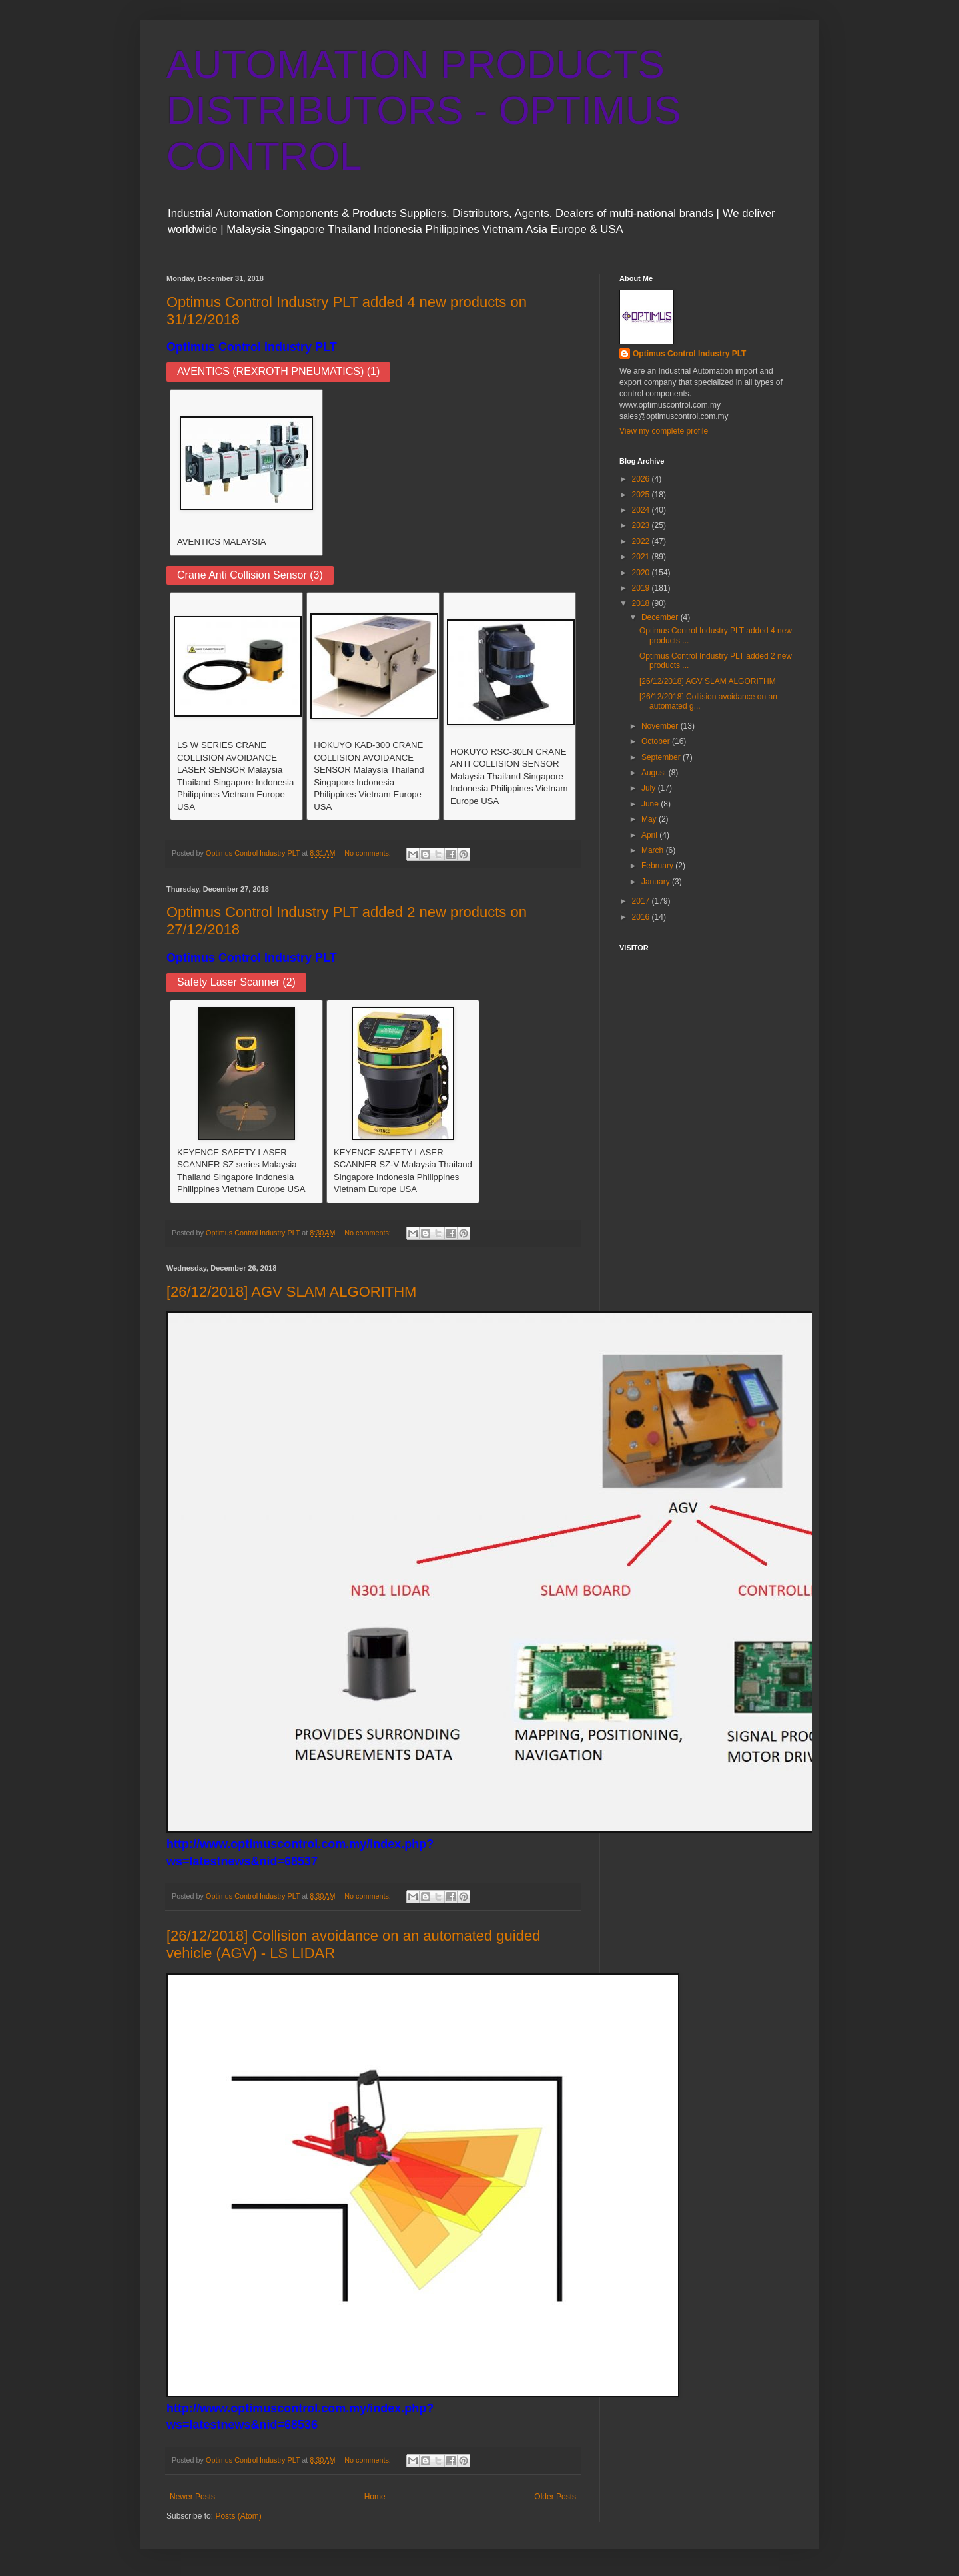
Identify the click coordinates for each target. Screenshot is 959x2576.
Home (375, 2496)
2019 (642, 588)
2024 (642, 510)
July (649, 788)
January (656, 881)
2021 (642, 556)
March (653, 850)
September (662, 757)
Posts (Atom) (238, 2516)
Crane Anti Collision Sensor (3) (250, 575)
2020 (642, 572)
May (650, 819)
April (650, 835)
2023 (642, 525)
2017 (642, 901)
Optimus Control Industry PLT (251, 347)
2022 (642, 541)
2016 (642, 917)
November (661, 726)
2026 (642, 478)
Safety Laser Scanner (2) (236, 982)
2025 (642, 494)
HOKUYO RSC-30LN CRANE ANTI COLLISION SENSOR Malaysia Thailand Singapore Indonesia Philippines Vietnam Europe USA (508, 776)
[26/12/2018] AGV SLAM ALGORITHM (291, 1291)
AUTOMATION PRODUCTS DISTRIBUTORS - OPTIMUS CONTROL (423, 110)
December (661, 617)
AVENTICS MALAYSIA (221, 542)
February (658, 865)
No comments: (368, 853)
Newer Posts (192, 2496)
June (651, 803)
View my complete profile (663, 431)
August (655, 772)
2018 (642, 603)
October (656, 741)
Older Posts (555, 2496)
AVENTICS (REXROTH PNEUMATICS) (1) (278, 371)
